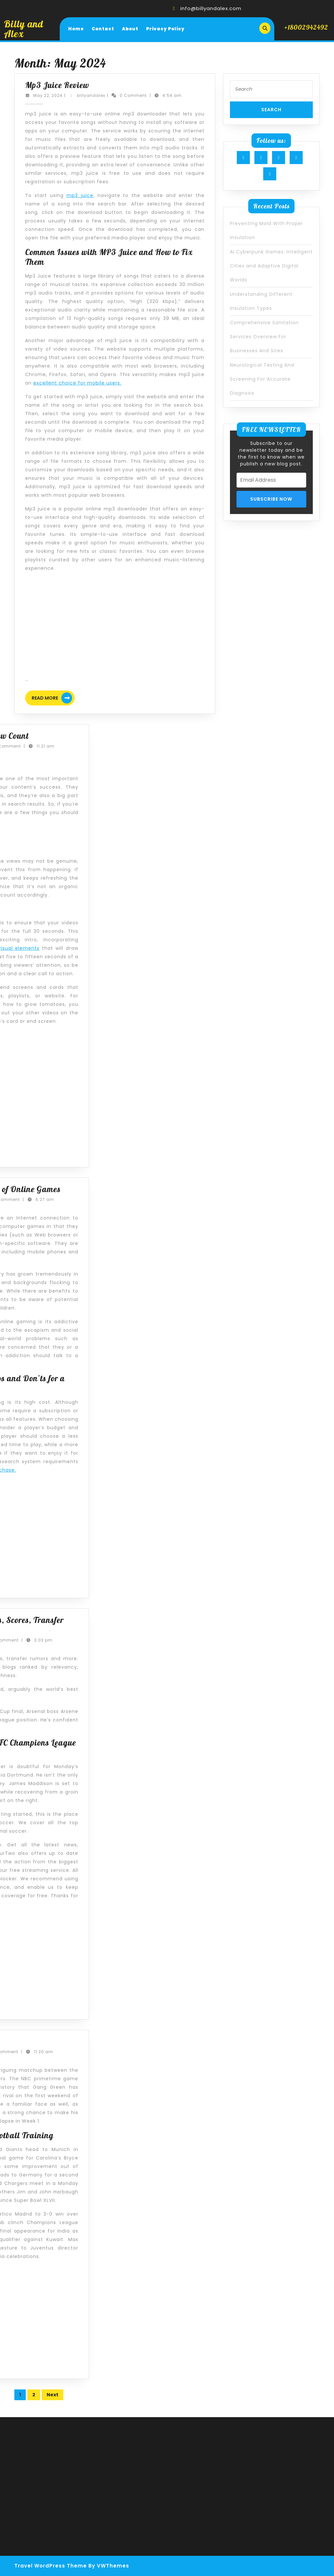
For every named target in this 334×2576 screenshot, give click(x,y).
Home (76, 29)
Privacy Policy (165, 29)
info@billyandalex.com (210, 8)
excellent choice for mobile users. (77, 383)
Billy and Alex (23, 29)
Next (52, 2394)
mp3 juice (80, 195)
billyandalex (91, 95)
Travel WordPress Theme (50, 2565)
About (130, 29)
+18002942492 (306, 27)
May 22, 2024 (48, 95)
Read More (53, 698)
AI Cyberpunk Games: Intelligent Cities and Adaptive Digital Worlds (271, 266)
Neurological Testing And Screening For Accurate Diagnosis (262, 379)
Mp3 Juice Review (57, 85)
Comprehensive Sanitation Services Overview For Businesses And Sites (264, 336)
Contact (103, 29)
